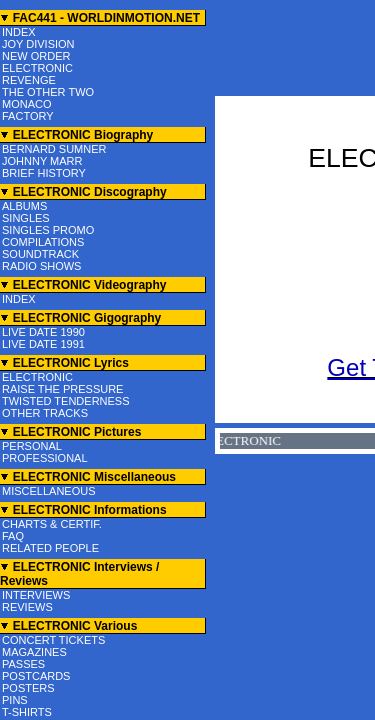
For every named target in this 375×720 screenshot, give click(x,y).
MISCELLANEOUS (49, 491)
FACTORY (28, 116)
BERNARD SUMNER (54, 149)
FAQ (13, 536)
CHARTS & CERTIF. (52, 524)
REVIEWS (27, 607)
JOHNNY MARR (42, 161)
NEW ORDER (36, 56)
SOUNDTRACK (40, 254)
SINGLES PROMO (48, 230)
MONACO (27, 104)
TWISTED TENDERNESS (66, 401)
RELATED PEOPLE (50, 548)
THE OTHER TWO (48, 92)
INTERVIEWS (36, 595)
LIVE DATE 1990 (43, 332)
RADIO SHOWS (41, 266)
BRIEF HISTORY (44, 173)
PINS (15, 700)
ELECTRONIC (37, 68)
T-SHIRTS (27, 712)
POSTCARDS (36, 676)
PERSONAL (32, 446)
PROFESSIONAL (45, 458)
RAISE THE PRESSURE (62, 389)
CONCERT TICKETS (53, 640)
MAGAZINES (34, 652)
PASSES (23, 664)
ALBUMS (24, 206)
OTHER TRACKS (45, 413)
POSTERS (28, 688)
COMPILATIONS (43, 242)
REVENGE (29, 80)
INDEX (19, 32)
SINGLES (26, 218)
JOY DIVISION (38, 44)
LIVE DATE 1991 (43, 344)
